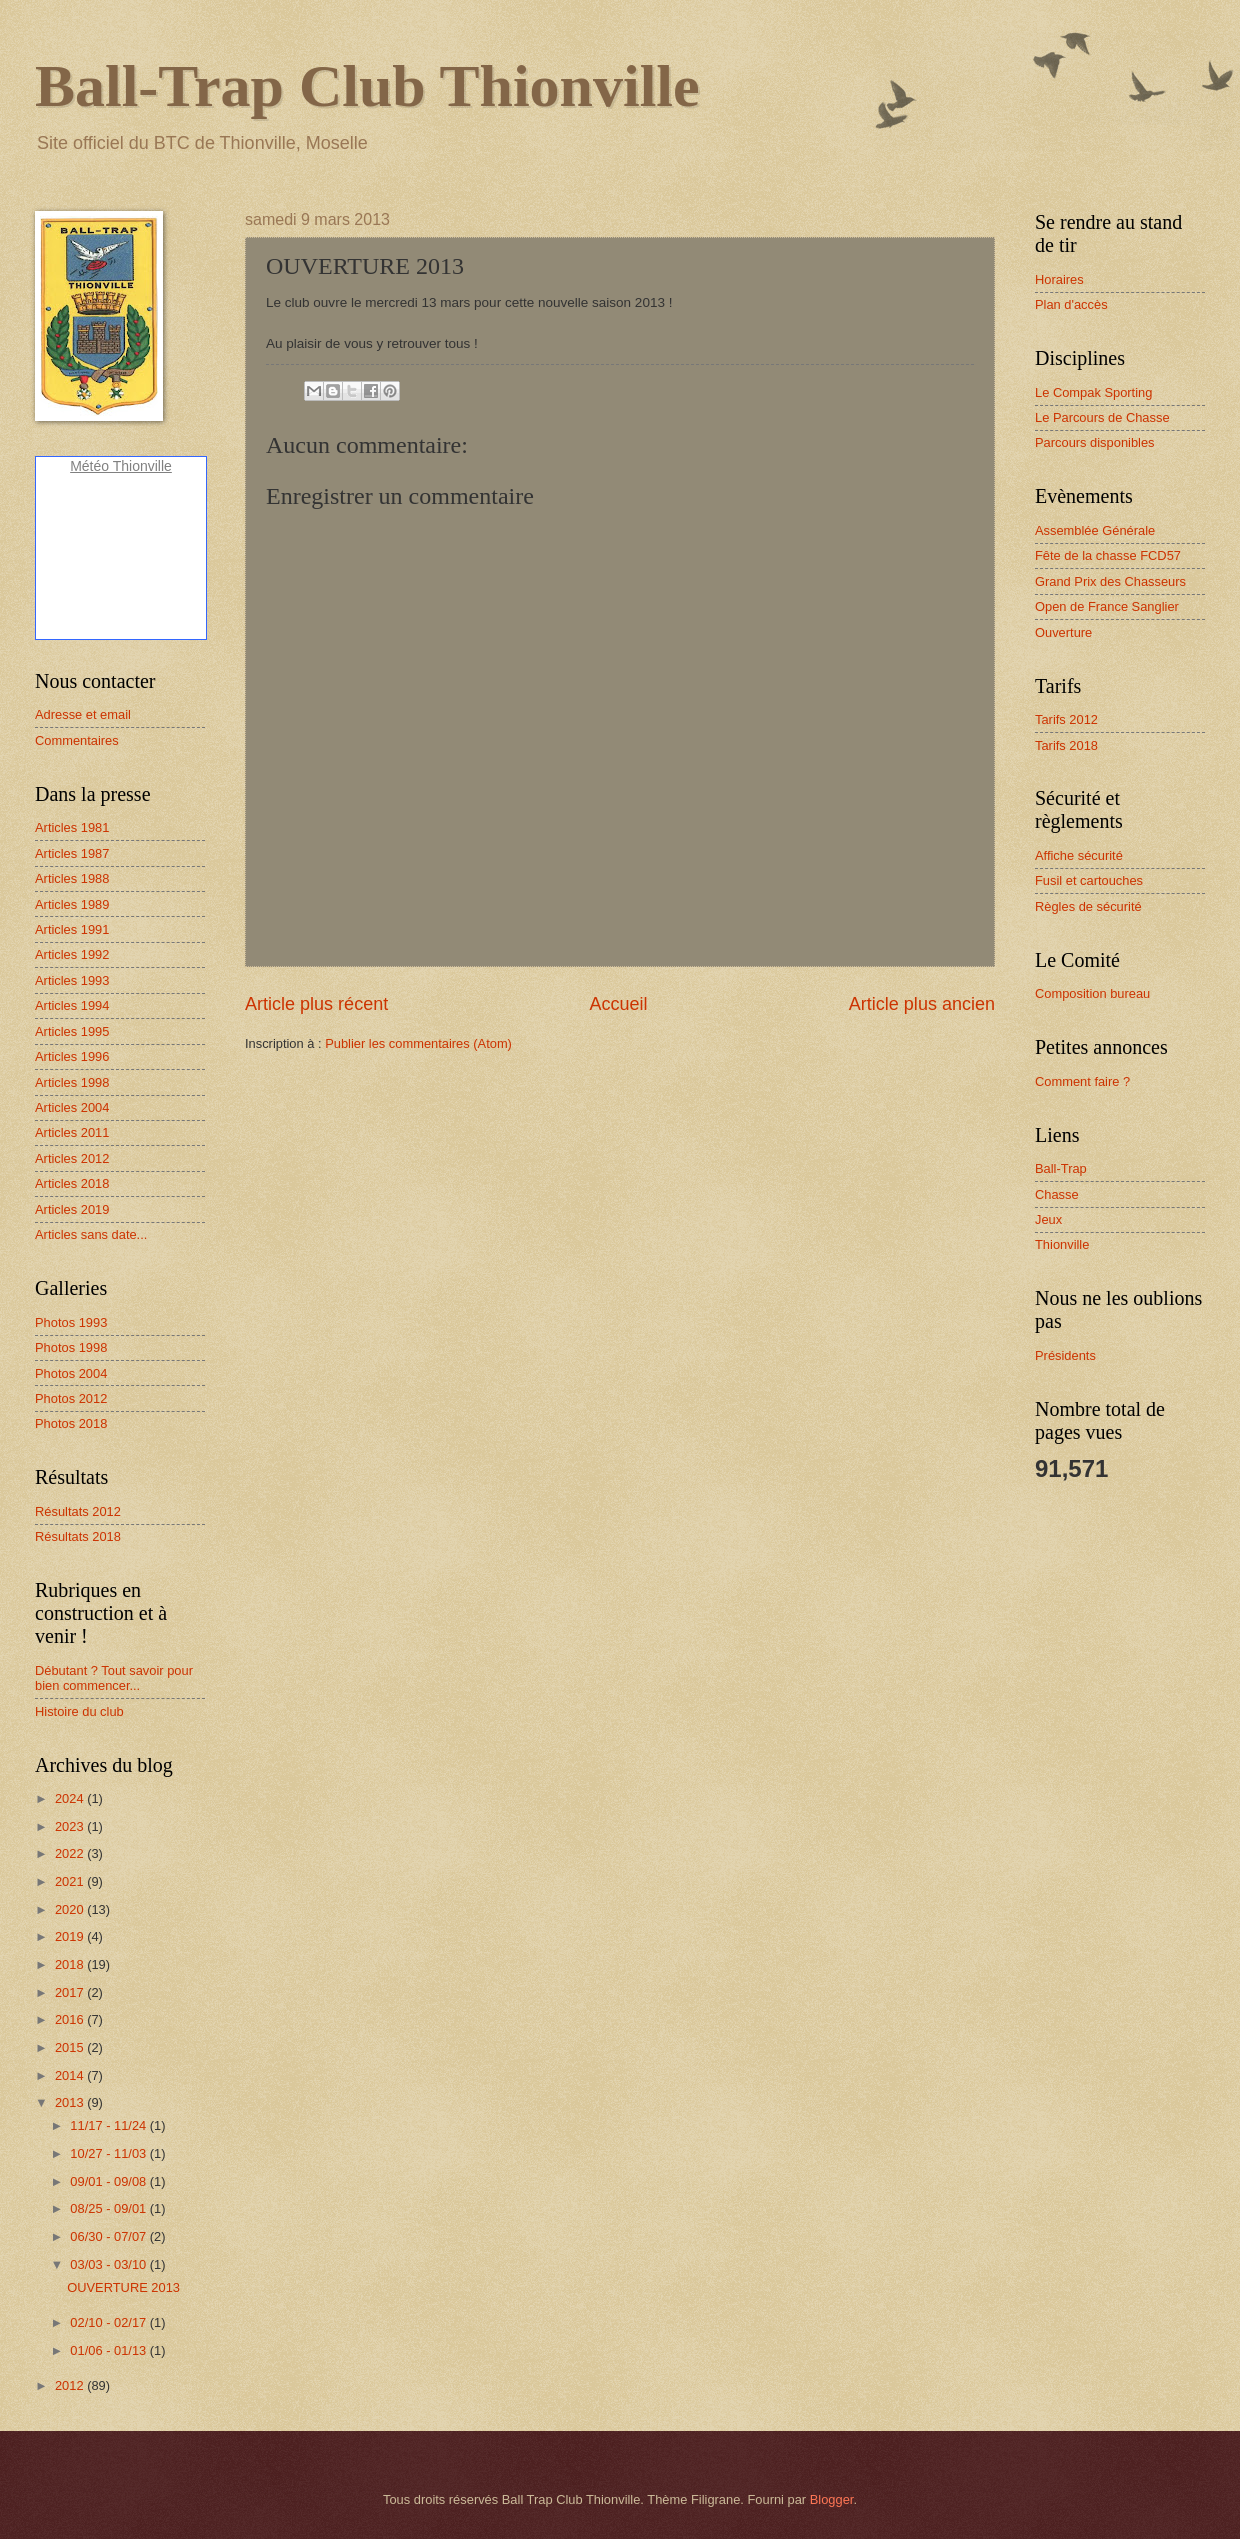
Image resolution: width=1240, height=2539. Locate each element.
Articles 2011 (72, 1132)
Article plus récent (316, 1004)
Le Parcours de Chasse (1102, 417)
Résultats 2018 (78, 1536)
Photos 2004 (71, 1373)
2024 (71, 1798)
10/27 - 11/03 (109, 2153)
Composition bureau (1092, 993)
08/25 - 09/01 (109, 2208)
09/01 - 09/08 (109, 2181)
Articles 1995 (72, 1031)
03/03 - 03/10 (109, 2264)
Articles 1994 (72, 1005)
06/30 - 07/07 (109, 2236)
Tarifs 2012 (1066, 719)
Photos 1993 (71, 1322)
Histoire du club (79, 1711)
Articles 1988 (72, 878)
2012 (71, 2385)
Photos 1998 (71, 1347)
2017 (71, 1992)
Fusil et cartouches (1089, 880)
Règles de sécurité (1088, 906)
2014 (71, 2075)
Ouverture (1063, 632)
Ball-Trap (1061, 1168)
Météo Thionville (121, 466)
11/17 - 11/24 (109, 2125)
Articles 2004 (72, 1107)
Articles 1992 (72, 954)
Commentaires (77, 740)
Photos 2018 (71, 1423)
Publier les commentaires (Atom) (418, 1043)
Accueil (618, 1004)
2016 (71, 2019)
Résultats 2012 (78, 1511)
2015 (71, 2047)
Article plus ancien (922, 1004)
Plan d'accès (1071, 304)
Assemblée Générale (1095, 530)
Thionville (1062, 1244)
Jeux (1048, 1219)
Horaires (1059, 279)
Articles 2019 (72, 1209)
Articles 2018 (72, 1183)
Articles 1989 (72, 904)
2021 (71, 1881)
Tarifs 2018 (1066, 745)
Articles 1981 (72, 827)
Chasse (1057, 1194)
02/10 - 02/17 (109, 2322)
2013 (71, 2102)
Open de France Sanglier (1107, 606)
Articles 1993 (72, 980)
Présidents (1065, 1355)
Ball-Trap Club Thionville (367, 86)
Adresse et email (83, 714)
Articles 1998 (72, 1082)
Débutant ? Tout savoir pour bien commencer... (114, 1678)
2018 (71, 1964)
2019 (71, 1936)
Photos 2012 (71, 1398)
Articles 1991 (72, 929)
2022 (71, 1853)
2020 (71, 1909)
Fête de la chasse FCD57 (1108, 555)
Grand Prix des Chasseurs (1110, 581)
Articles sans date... (91, 1234)
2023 (71, 1826)
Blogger (832, 2499)
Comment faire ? (1082, 1081)
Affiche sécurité (1079, 855)
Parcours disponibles (1095, 442)
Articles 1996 (72, 1056)
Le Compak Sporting (1093, 392)
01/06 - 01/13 (109, 2350)
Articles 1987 (72, 853)
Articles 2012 (72, 1158)
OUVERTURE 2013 (123, 2287)
